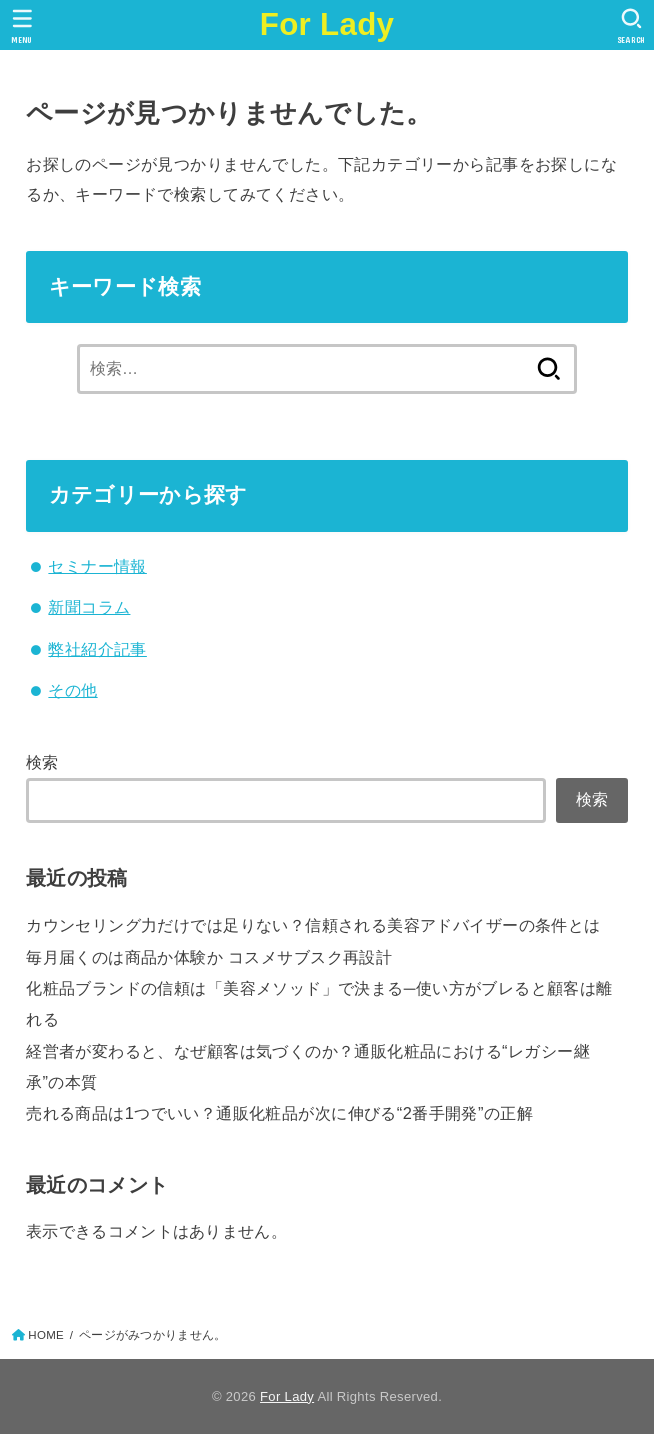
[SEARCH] (631, 26)
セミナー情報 (97, 566)
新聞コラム (89, 607)
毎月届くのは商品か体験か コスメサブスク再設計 (209, 957)
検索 (42, 762)
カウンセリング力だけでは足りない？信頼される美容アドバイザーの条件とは (313, 925)
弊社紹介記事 (97, 649)
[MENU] (22, 26)
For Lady (327, 24)
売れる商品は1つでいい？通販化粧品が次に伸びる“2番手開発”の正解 (279, 1113)
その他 (72, 690)
